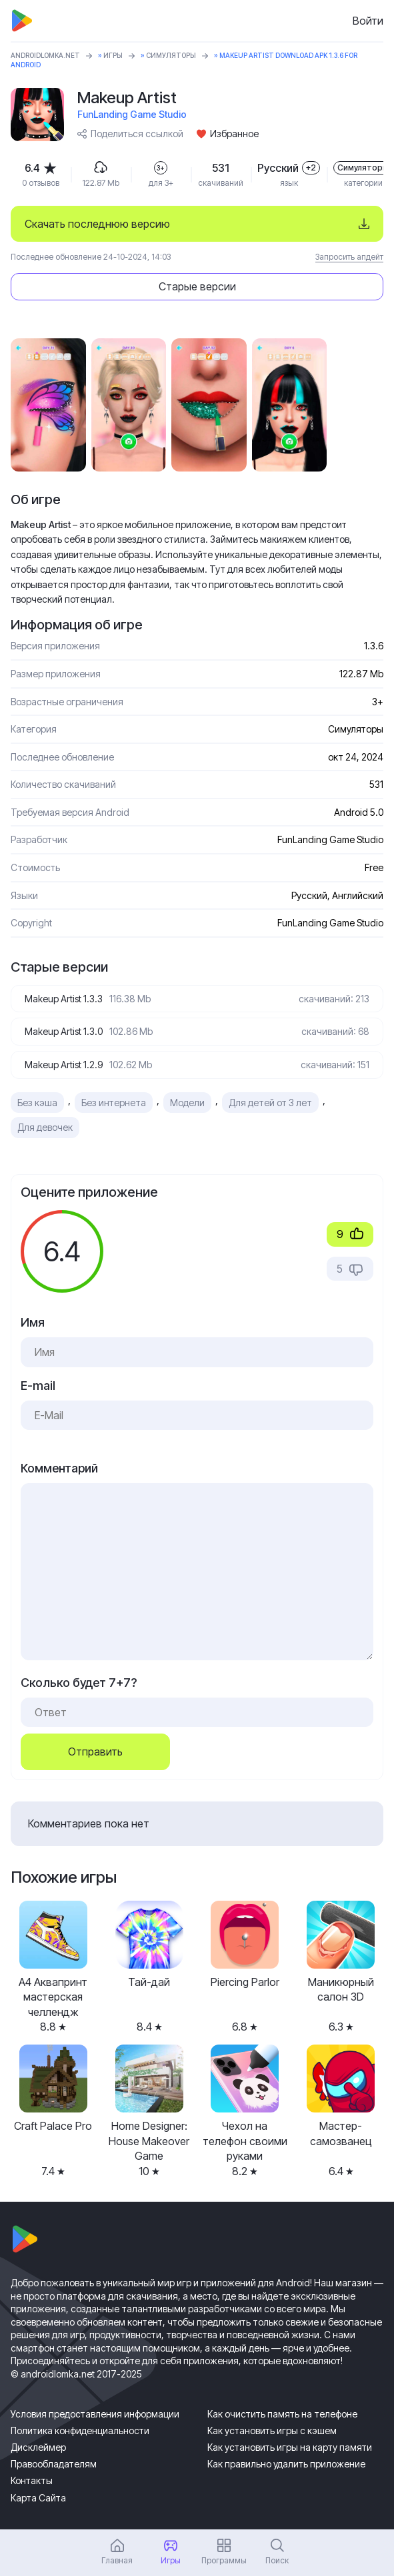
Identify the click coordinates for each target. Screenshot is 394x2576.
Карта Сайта (38, 2497)
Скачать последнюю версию (97, 223)
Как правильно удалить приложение (286, 2463)
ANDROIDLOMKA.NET (45, 55)
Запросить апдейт (349, 257)
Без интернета (113, 1102)
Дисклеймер (38, 2447)
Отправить (95, 1751)
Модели (187, 1102)
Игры (113, 55)
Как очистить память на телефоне (282, 2413)
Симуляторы (171, 55)
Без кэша (37, 1102)
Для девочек (45, 1127)
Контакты (32, 2480)
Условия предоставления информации (95, 2413)
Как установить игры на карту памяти (289, 2447)
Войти (368, 20)
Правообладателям (54, 2463)
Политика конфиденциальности (80, 2430)
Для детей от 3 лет (270, 1102)
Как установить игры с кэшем (272, 2430)
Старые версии (197, 286)
